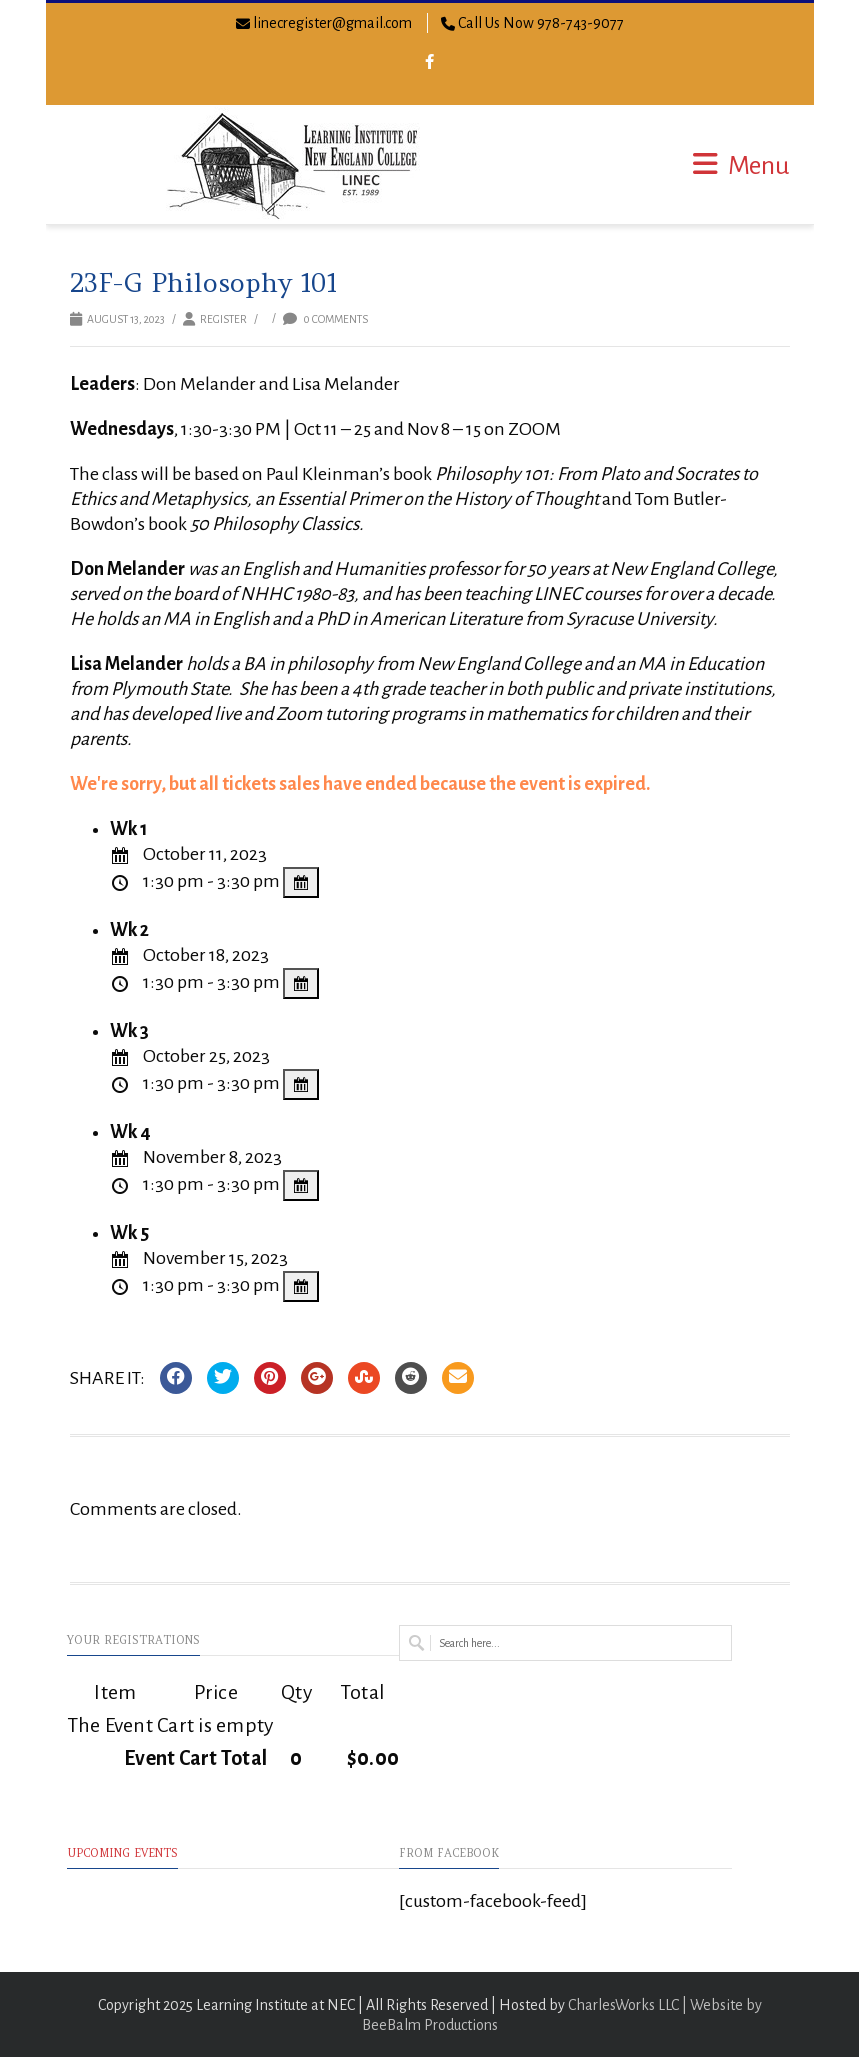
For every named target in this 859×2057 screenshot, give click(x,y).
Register (223, 319)
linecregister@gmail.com (332, 23)
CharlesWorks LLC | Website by (665, 2005)
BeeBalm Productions (430, 2025)
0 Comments (325, 319)
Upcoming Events (122, 1853)
